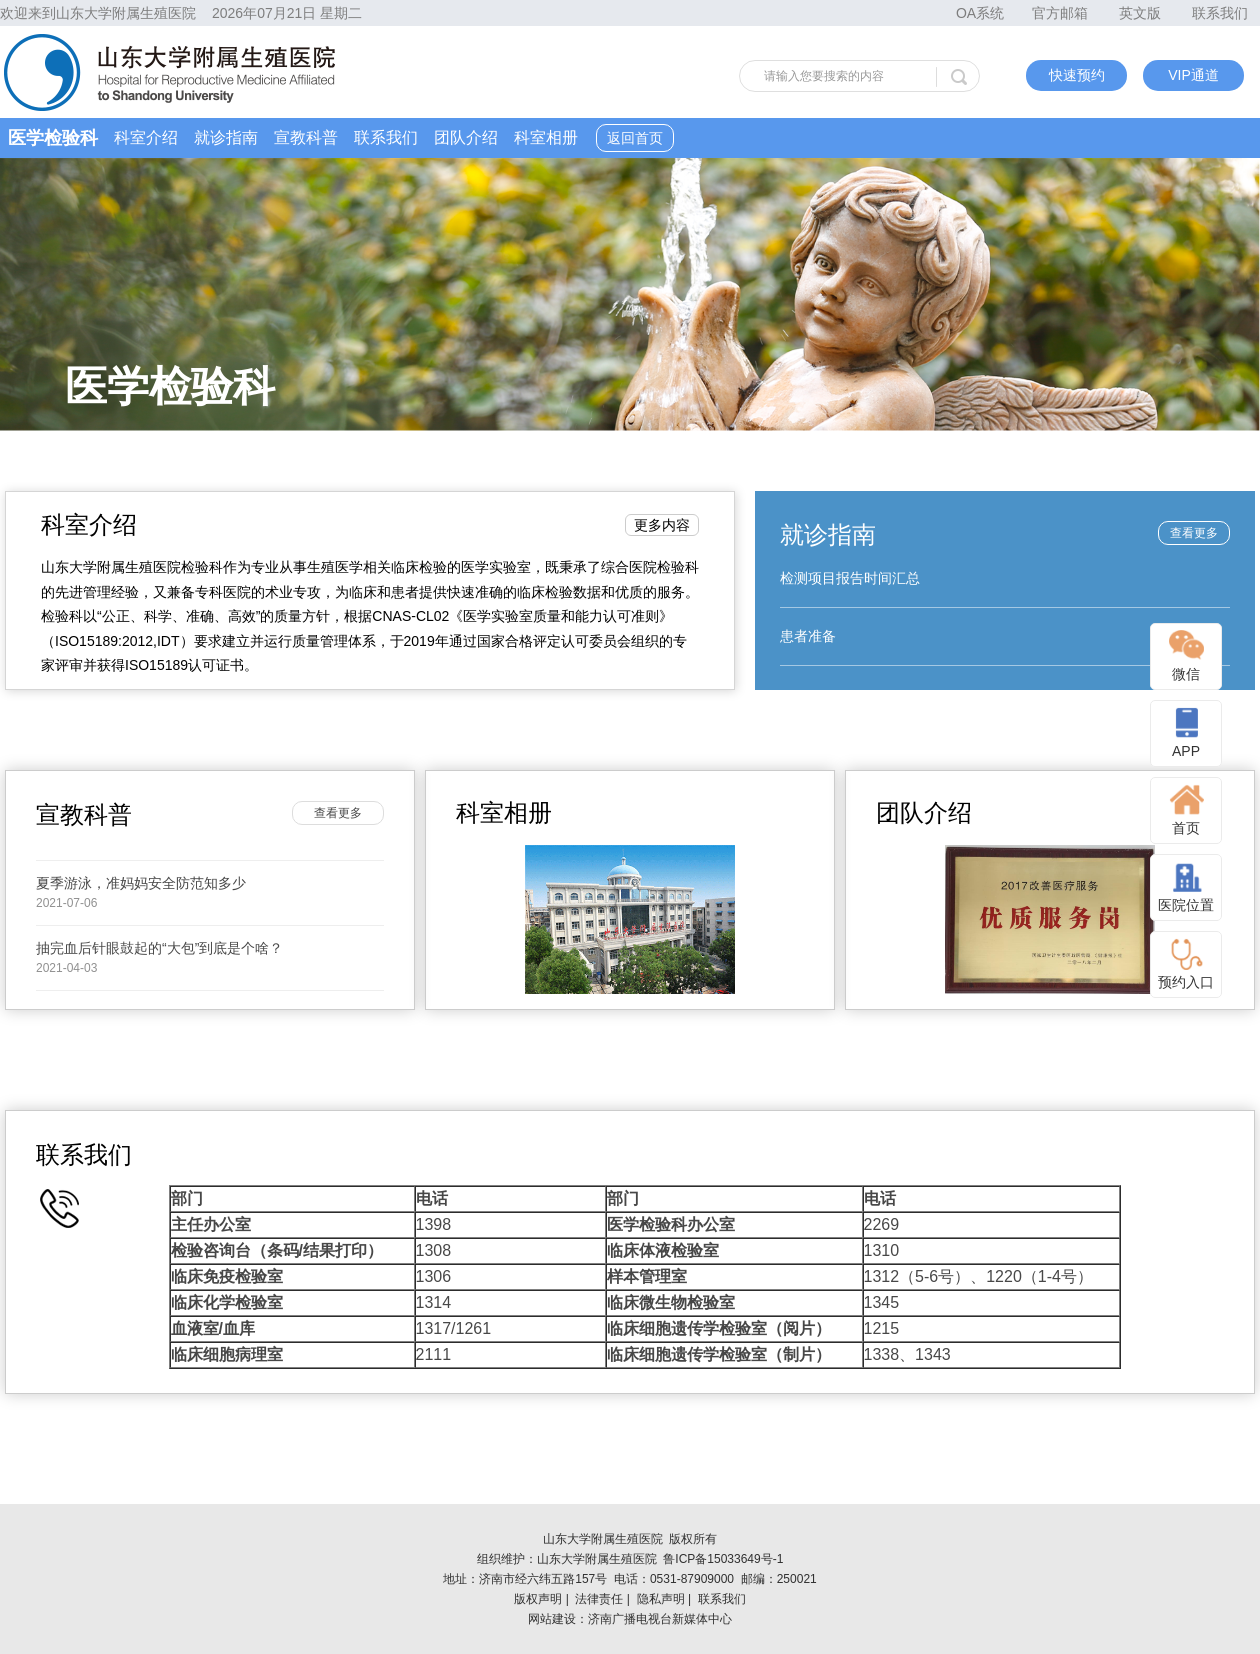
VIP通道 (1193, 75)
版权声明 (538, 1599)
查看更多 (1194, 533)
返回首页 (635, 138)
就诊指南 (226, 137)
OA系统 (980, 13)
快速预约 (1077, 75)
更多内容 (662, 525)
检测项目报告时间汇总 (850, 578)
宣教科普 (306, 137)
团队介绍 (466, 137)
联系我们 (1220, 13)
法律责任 (599, 1599)
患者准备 (808, 636)
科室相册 (546, 137)
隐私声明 (661, 1599)
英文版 (1140, 13)
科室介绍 (146, 137)
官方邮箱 (1060, 13)
